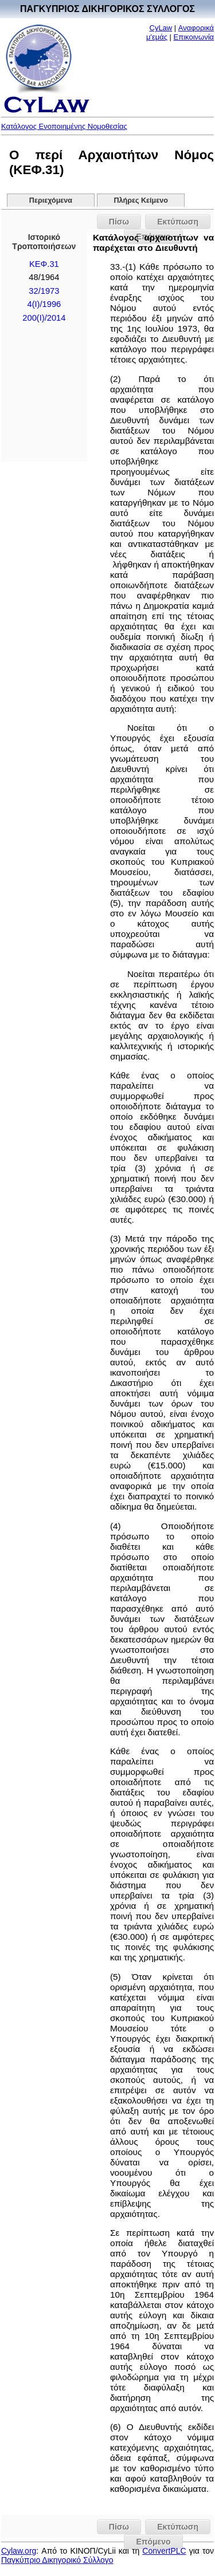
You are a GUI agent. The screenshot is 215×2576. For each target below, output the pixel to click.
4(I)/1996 (44, 304)
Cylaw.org (18, 2550)
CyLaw (161, 27)
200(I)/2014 (43, 317)
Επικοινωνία (194, 37)
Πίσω (119, 221)
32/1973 (44, 291)
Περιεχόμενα (50, 200)
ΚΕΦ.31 (44, 264)
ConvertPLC (164, 2550)
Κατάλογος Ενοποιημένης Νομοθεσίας (64, 126)
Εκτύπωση (177, 221)
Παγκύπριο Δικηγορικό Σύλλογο (57, 2560)
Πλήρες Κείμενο (141, 200)
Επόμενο (153, 2541)
